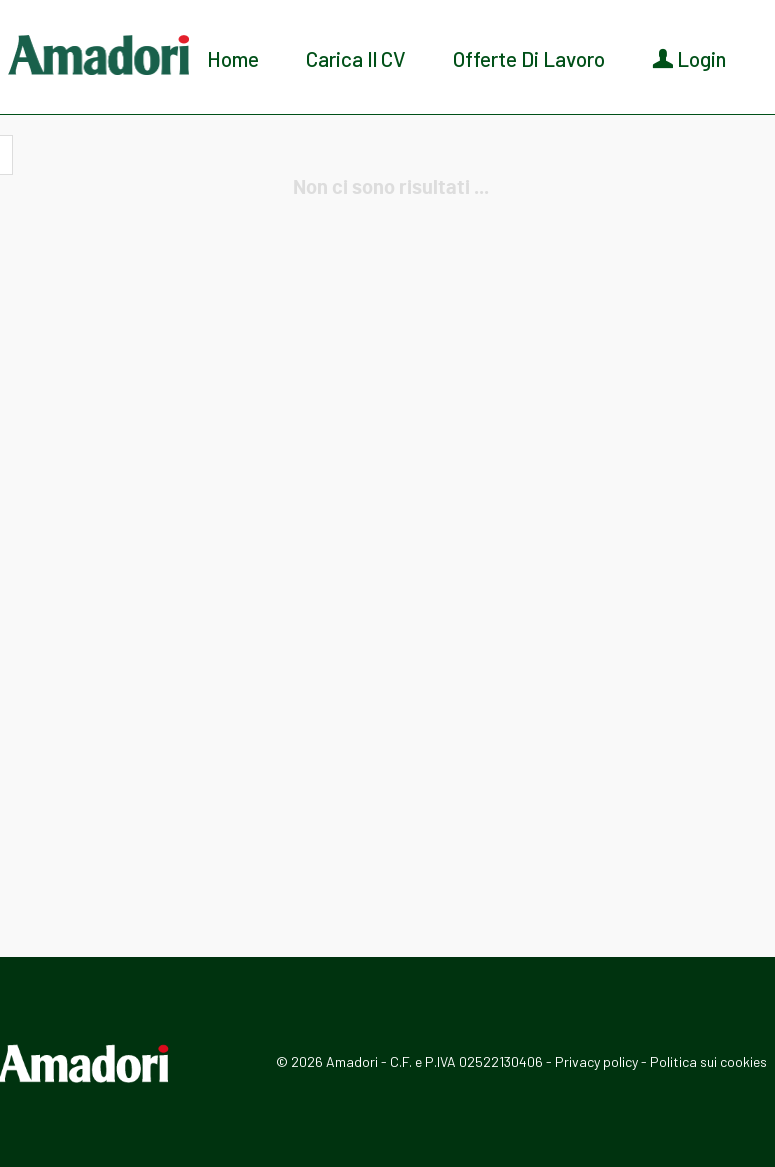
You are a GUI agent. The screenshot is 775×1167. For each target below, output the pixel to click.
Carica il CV (356, 58)
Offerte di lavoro (529, 58)
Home (233, 58)
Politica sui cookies (708, 1061)
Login (689, 58)
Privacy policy (596, 1061)
